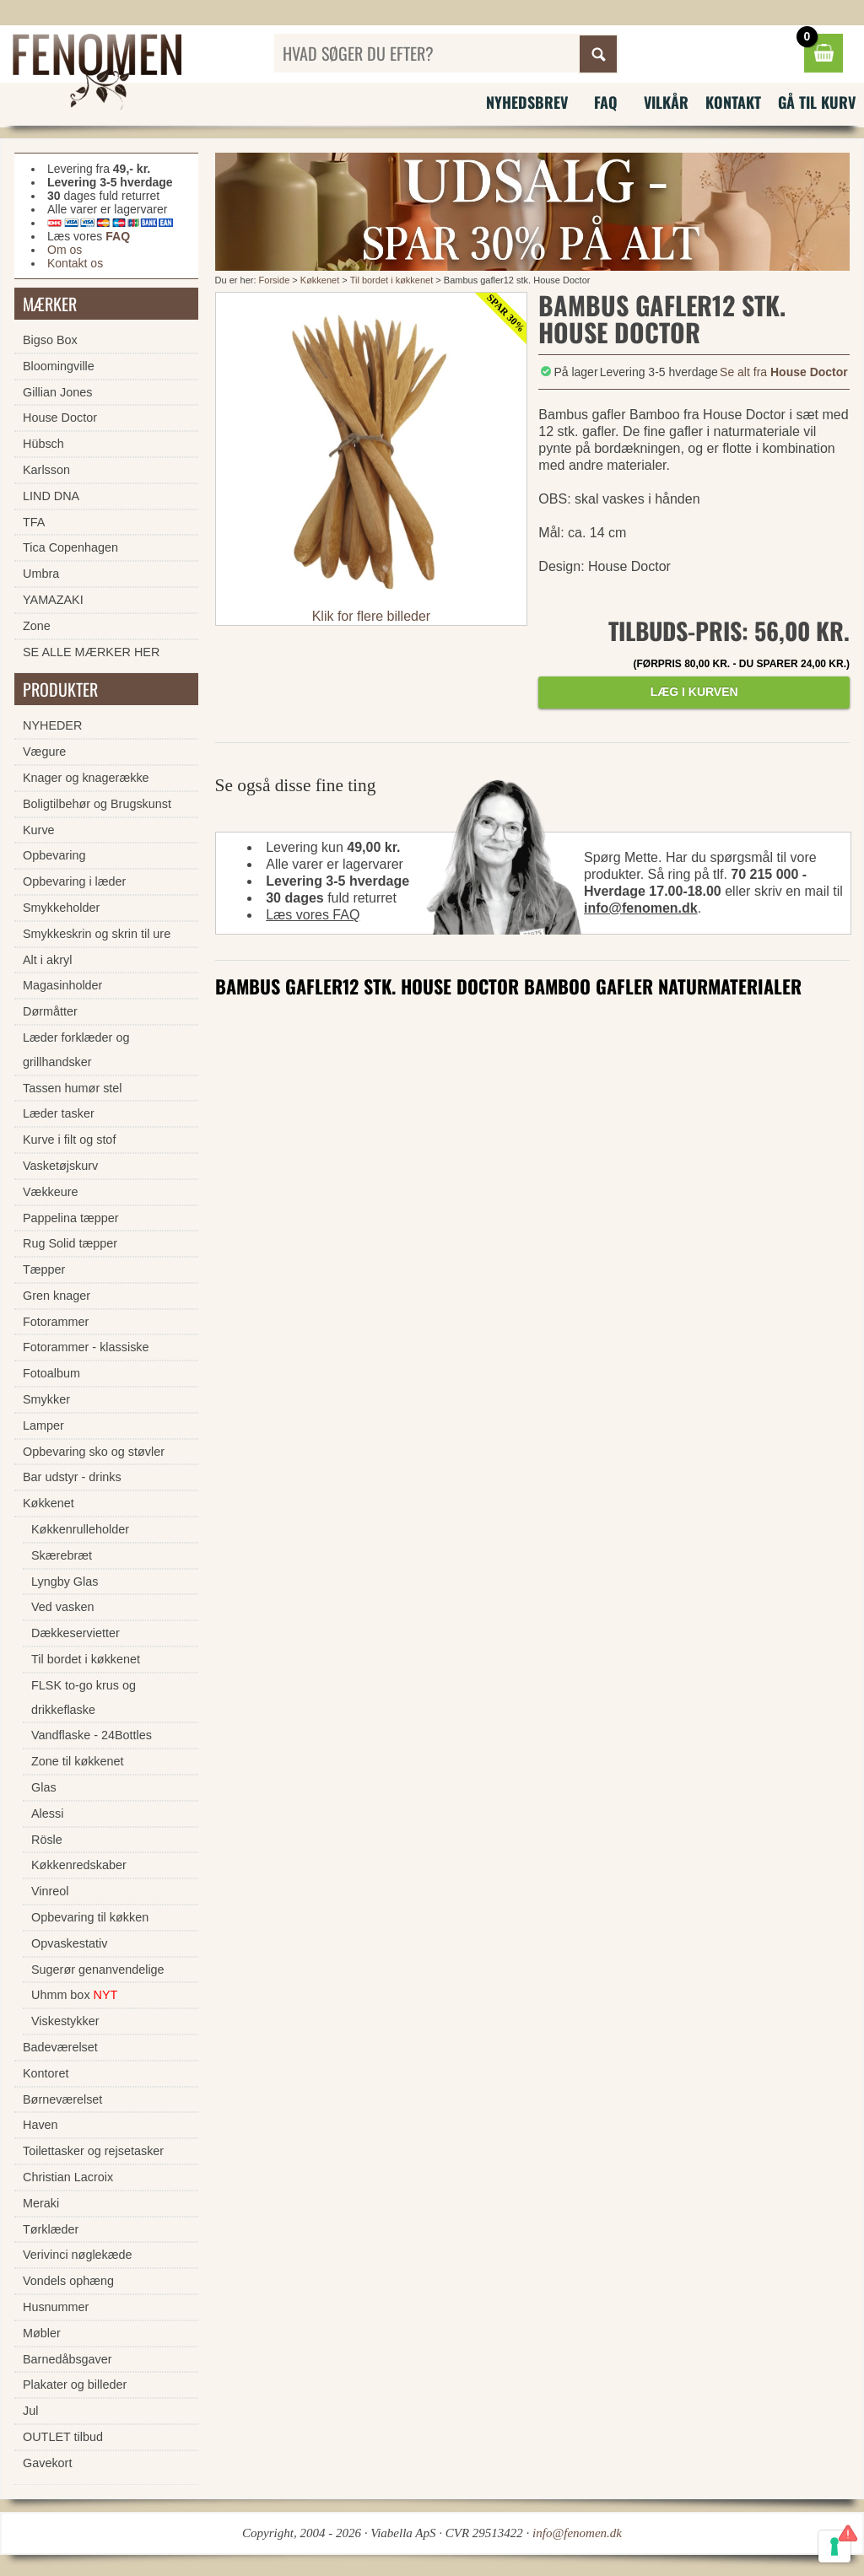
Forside (274, 280)
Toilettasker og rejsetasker (93, 2151)
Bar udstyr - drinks (72, 1477)
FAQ (606, 102)
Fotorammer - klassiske (86, 1347)
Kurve (39, 830)
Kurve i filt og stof (69, 1139)
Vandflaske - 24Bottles (91, 1735)
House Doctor (60, 417)
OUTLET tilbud (63, 2437)
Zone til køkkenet (77, 1761)
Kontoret (45, 2073)
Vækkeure (50, 1192)
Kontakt (733, 102)
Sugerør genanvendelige (98, 1969)
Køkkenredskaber (79, 1865)
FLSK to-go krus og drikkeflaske (83, 1697)
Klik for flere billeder (371, 616)
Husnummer (56, 2307)
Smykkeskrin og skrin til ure (96, 933)
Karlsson (46, 470)
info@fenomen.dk (641, 908)
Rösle (46, 1839)
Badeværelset (60, 2047)
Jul (30, 2410)
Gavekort (47, 2463)
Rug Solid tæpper (70, 1243)
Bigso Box (50, 340)
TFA (34, 522)
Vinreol (50, 1891)
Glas (44, 1787)
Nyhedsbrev (527, 102)
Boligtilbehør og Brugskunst (97, 804)
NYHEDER (52, 725)
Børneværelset (62, 2099)
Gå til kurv (817, 102)
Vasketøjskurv (60, 1165)
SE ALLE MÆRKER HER (91, 652)
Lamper (43, 1425)
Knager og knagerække (86, 777)
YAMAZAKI (53, 599)
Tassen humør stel (72, 1088)
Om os (64, 249)
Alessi (47, 1813)
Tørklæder (50, 2229)
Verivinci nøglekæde (77, 2254)
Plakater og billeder (75, 2384)
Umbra (41, 573)
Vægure (44, 751)
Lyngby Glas (64, 1581)
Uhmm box (74, 1995)
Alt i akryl (47, 960)
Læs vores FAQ (312, 915)
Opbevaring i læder (74, 881)
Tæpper (44, 1269)
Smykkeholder (61, 907)
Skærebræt (61, 1555)
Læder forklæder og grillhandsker (76, 1050)
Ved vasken (62, 1607)
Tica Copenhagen (70, 547)
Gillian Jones (57, 392)
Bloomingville (58, 366)
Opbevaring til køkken (89, 1917)
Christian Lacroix (68, 2177)
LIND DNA (51, 496)
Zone (37, 626)
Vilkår (666, 102)
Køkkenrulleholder (80, 1529)
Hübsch (43, 443)
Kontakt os (75, 263)
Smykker (46, 1399)
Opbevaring (54, 855)
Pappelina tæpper (71, 1218)
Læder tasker (58, 1113)
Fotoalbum (51, 1373)
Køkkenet (319, 280)
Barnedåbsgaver (67, 2359)
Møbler (42, 2333)
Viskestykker (65, 2021)
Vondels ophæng (68, 2281)
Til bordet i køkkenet (392, 280)
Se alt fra (784, 372)
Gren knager (56, 1295)
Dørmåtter (50, 1011)
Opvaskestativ (69, 1943)
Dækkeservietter (75, 1633)
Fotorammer (56, 1321)
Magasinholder (62, 985)
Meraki (41, 2203)
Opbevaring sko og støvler (94, 1451)
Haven (40, 2124)
